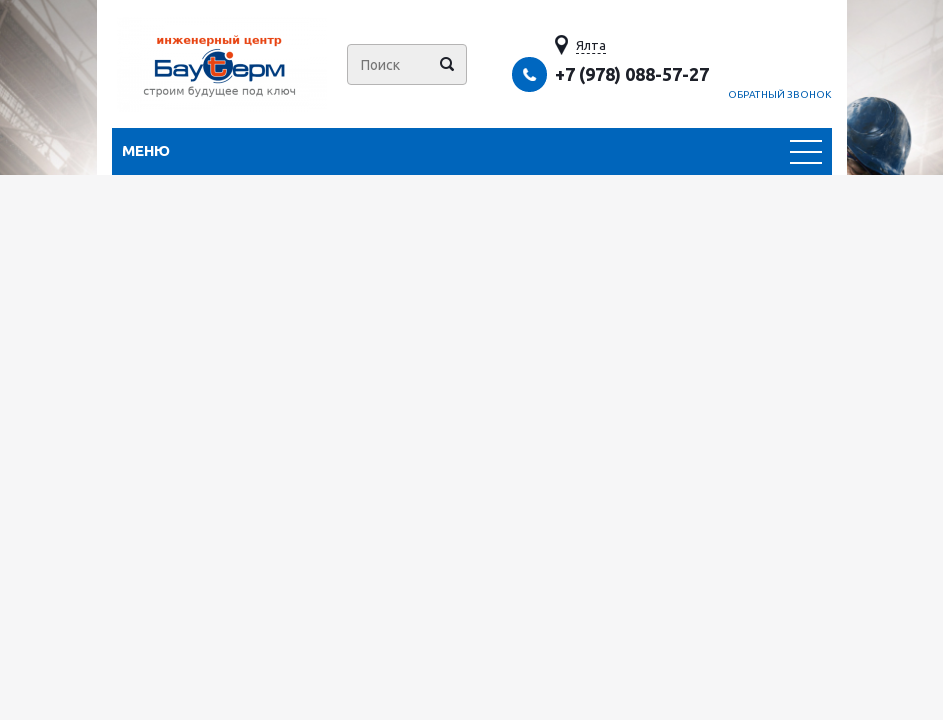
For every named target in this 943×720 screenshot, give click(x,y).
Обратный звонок (780, 94)
